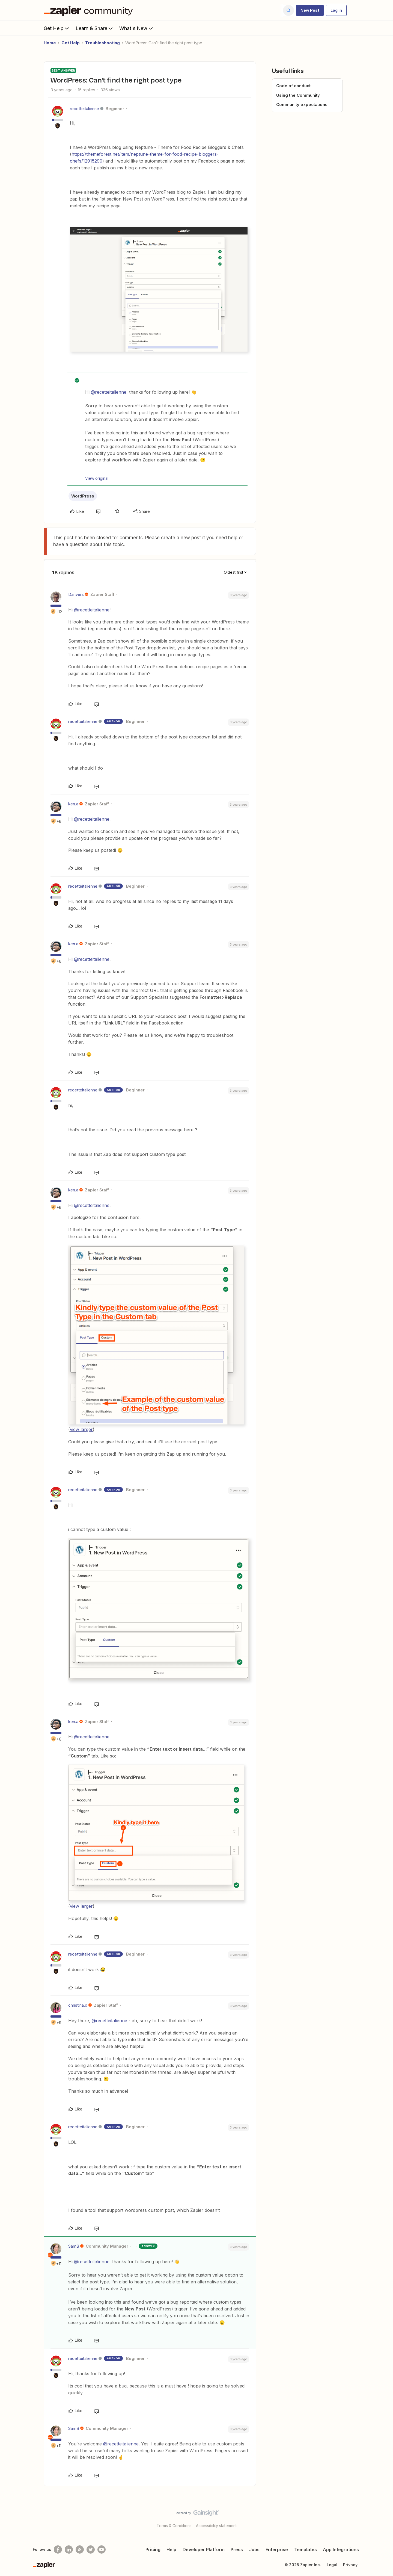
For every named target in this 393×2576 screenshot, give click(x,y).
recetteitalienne (84, 108)
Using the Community (298, 95)
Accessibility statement (216, 2525)
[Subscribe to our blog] (80, 2549)
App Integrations (341, 2549)
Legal (332, 2564)
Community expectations (301, 104)
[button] (310, 10)
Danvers (76, 594)
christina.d (77, 2005)
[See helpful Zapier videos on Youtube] (101, 2549)
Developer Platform (204, 2549)
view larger (81, 1429)
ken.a (73, 803)
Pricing (152, 2549)
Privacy (350, 2564)
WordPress (82, 496)
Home (50, 42)
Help (171, 2549)
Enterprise (277, 2549)
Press (237, 2549)
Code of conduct (293, 85)
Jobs (254, 2549)
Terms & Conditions (174, 2525)
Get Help (57, 28)
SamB (73, 2246)
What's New (136, 28)
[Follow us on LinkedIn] (69, 2549)
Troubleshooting (102, 42)
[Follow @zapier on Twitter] (91, 2549)
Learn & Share (95, 28)
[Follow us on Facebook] (58, 2549)
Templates (305, 2549)
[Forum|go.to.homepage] (89, 10)
